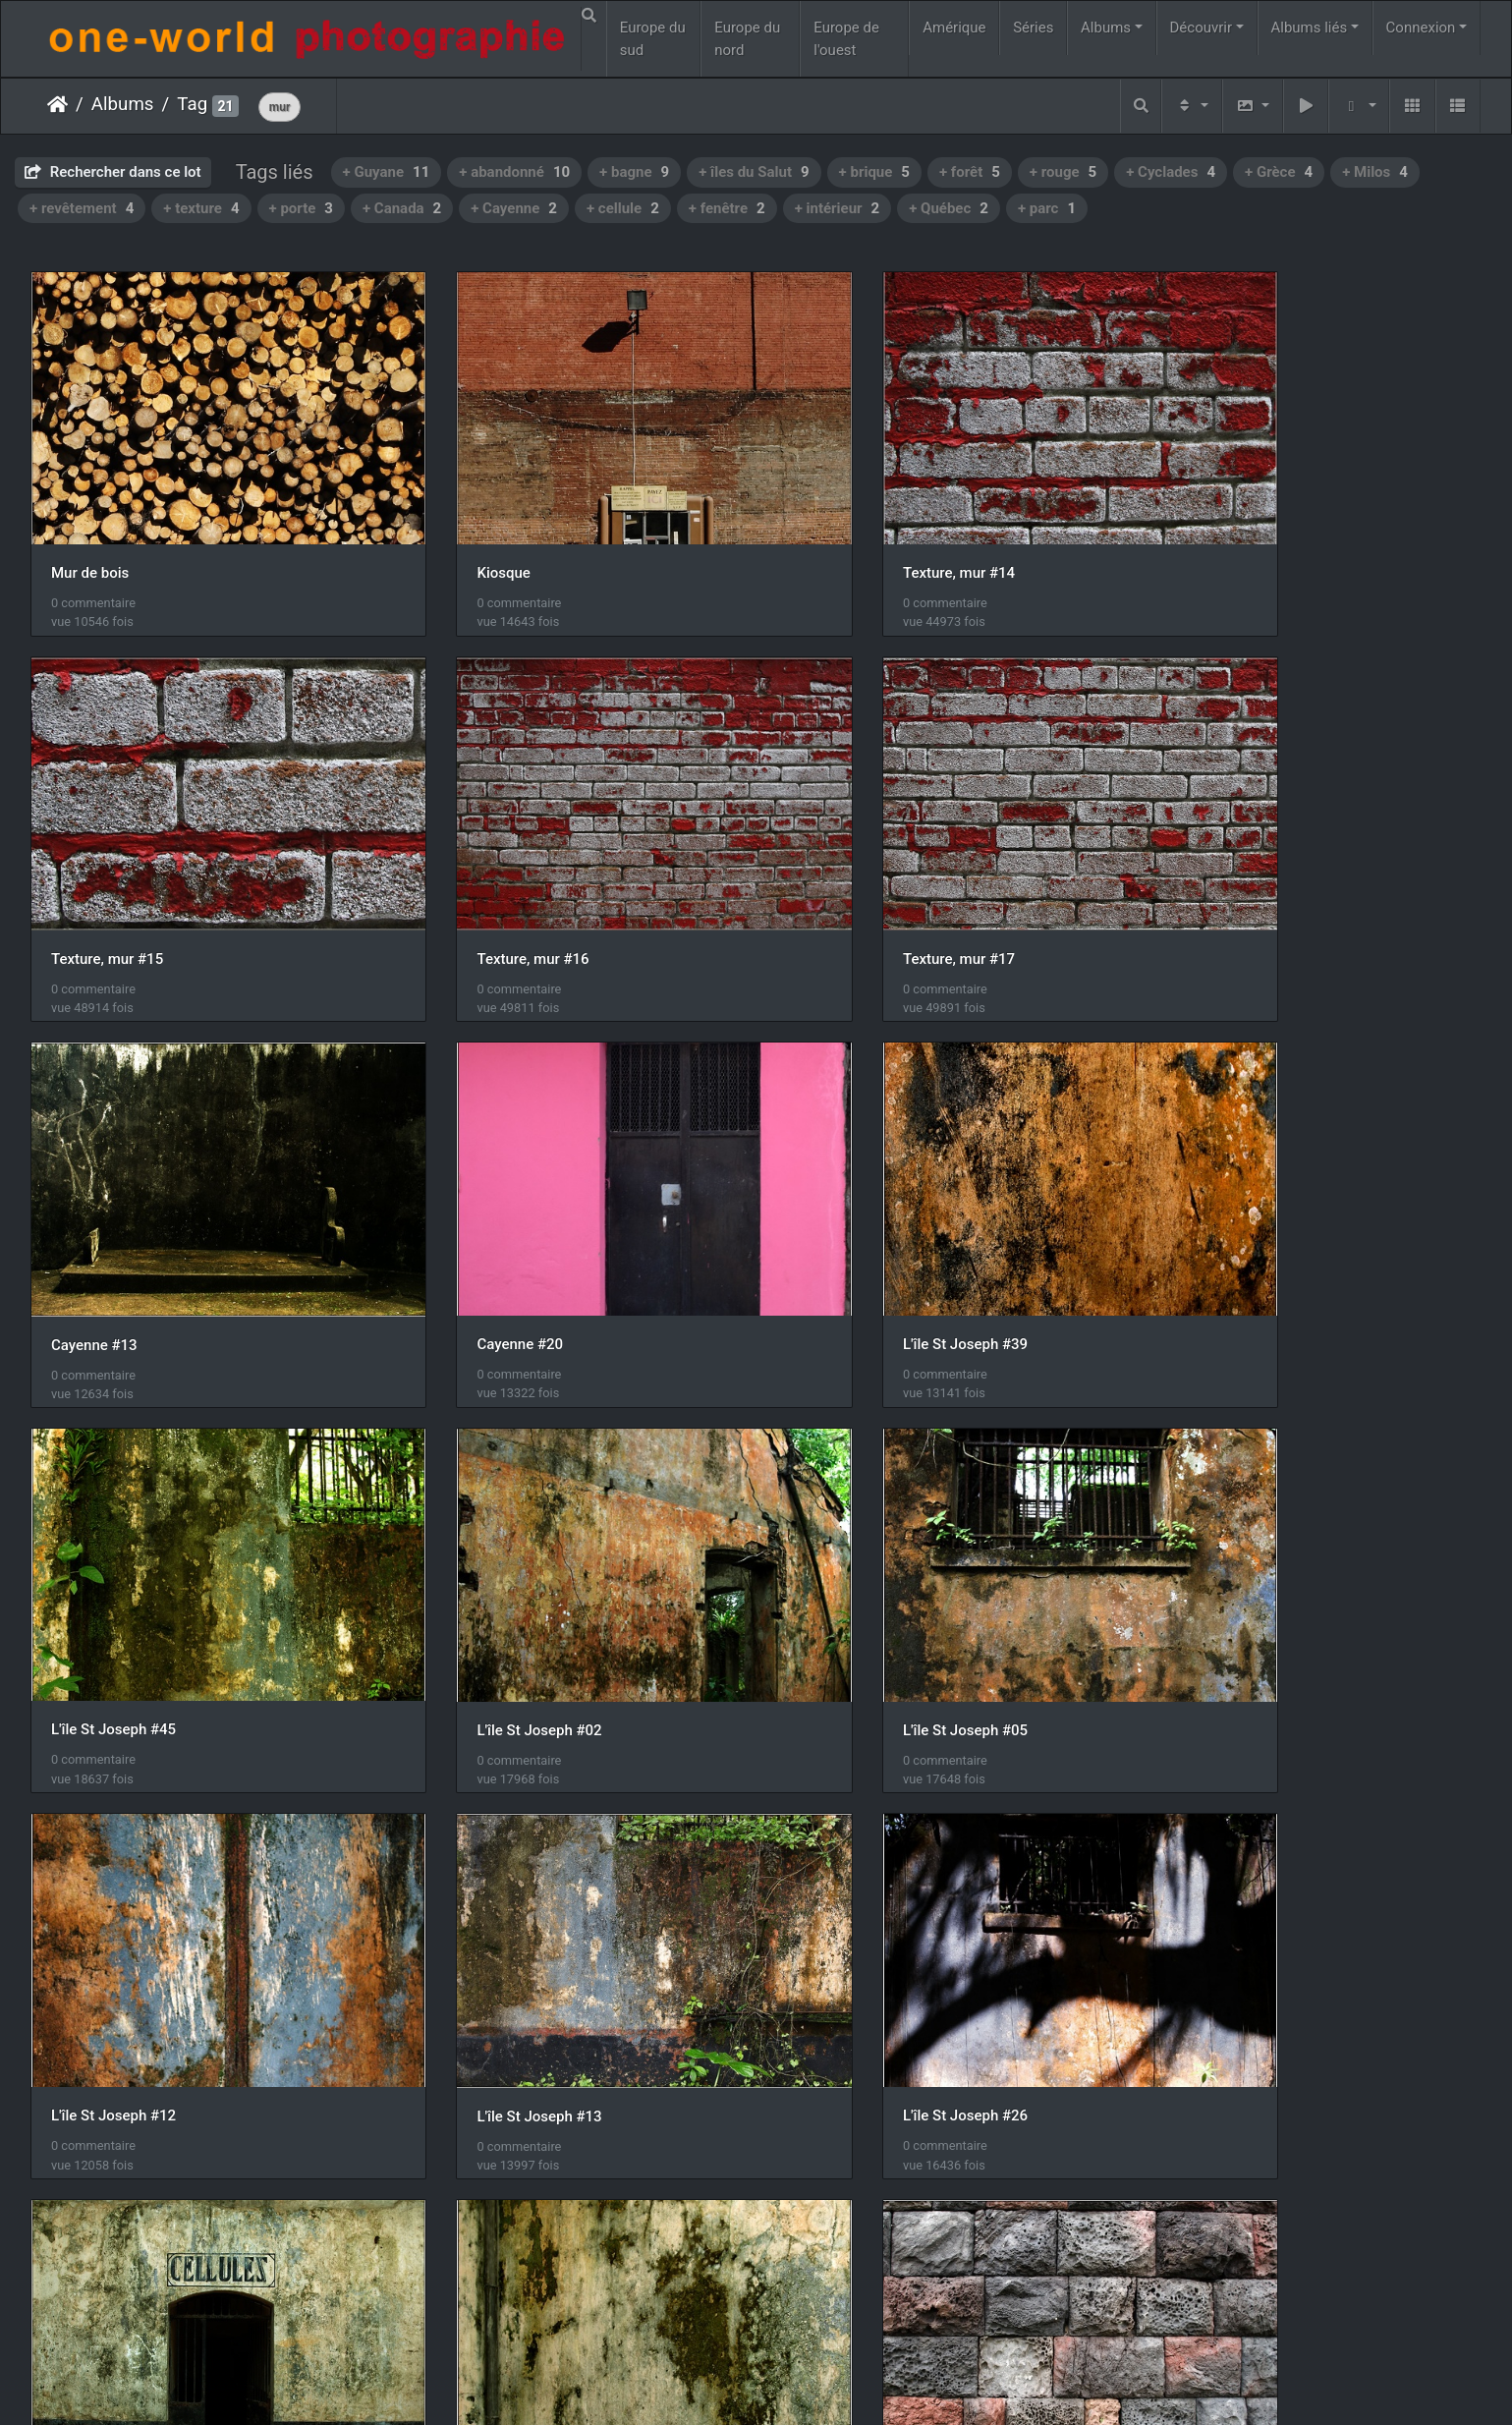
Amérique (954, 27)
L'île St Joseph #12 (113, 1577)
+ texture (201, 208)
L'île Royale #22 (1212, 1576)
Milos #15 (825, 1925)
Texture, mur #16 (107, 883)
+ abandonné (514, 172)
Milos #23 (84, 2271)
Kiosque (448, 534)
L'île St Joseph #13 (483, 1577)
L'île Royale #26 (102, 1924)
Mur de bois (90, 534)
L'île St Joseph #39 (113, 1230)
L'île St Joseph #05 (1223, 1230)
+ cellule (623, 208)
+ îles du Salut (754, 172)
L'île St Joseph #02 (854, 1230)
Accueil (57, 104)
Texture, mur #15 (1217, 535)
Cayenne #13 (835, 883)
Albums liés (1308, 27)
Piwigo (746, 2384)
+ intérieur (837, 208)
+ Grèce (1279, 172)
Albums (1106, 27)
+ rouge (1063, 172)
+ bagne (634, 172)
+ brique (874, 172)
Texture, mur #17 (477, 883)
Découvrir (1201, 27)
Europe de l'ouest (846, 39)
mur (280, 107)
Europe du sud (653, 39)
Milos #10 (454, 1925)
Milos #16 (1194, 1925)
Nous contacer (827, 2384)
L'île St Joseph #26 (854, 1577)
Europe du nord (747, 39)
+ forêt (969, 172)
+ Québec (948, 208)
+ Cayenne (514, 208)
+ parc (1047, 208)
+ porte (301, 208)
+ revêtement (81, 208)
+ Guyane (386, 172)
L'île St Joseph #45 (483, 1229)
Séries (1033, 27)
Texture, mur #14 (848, 534)
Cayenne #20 (1204, 882)
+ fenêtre (727, 208)
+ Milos (1375, 172)
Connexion (1421, 27)
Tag (192, 104)
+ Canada (402, 208)
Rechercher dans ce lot (113, 172)
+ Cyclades (1170, 172)
